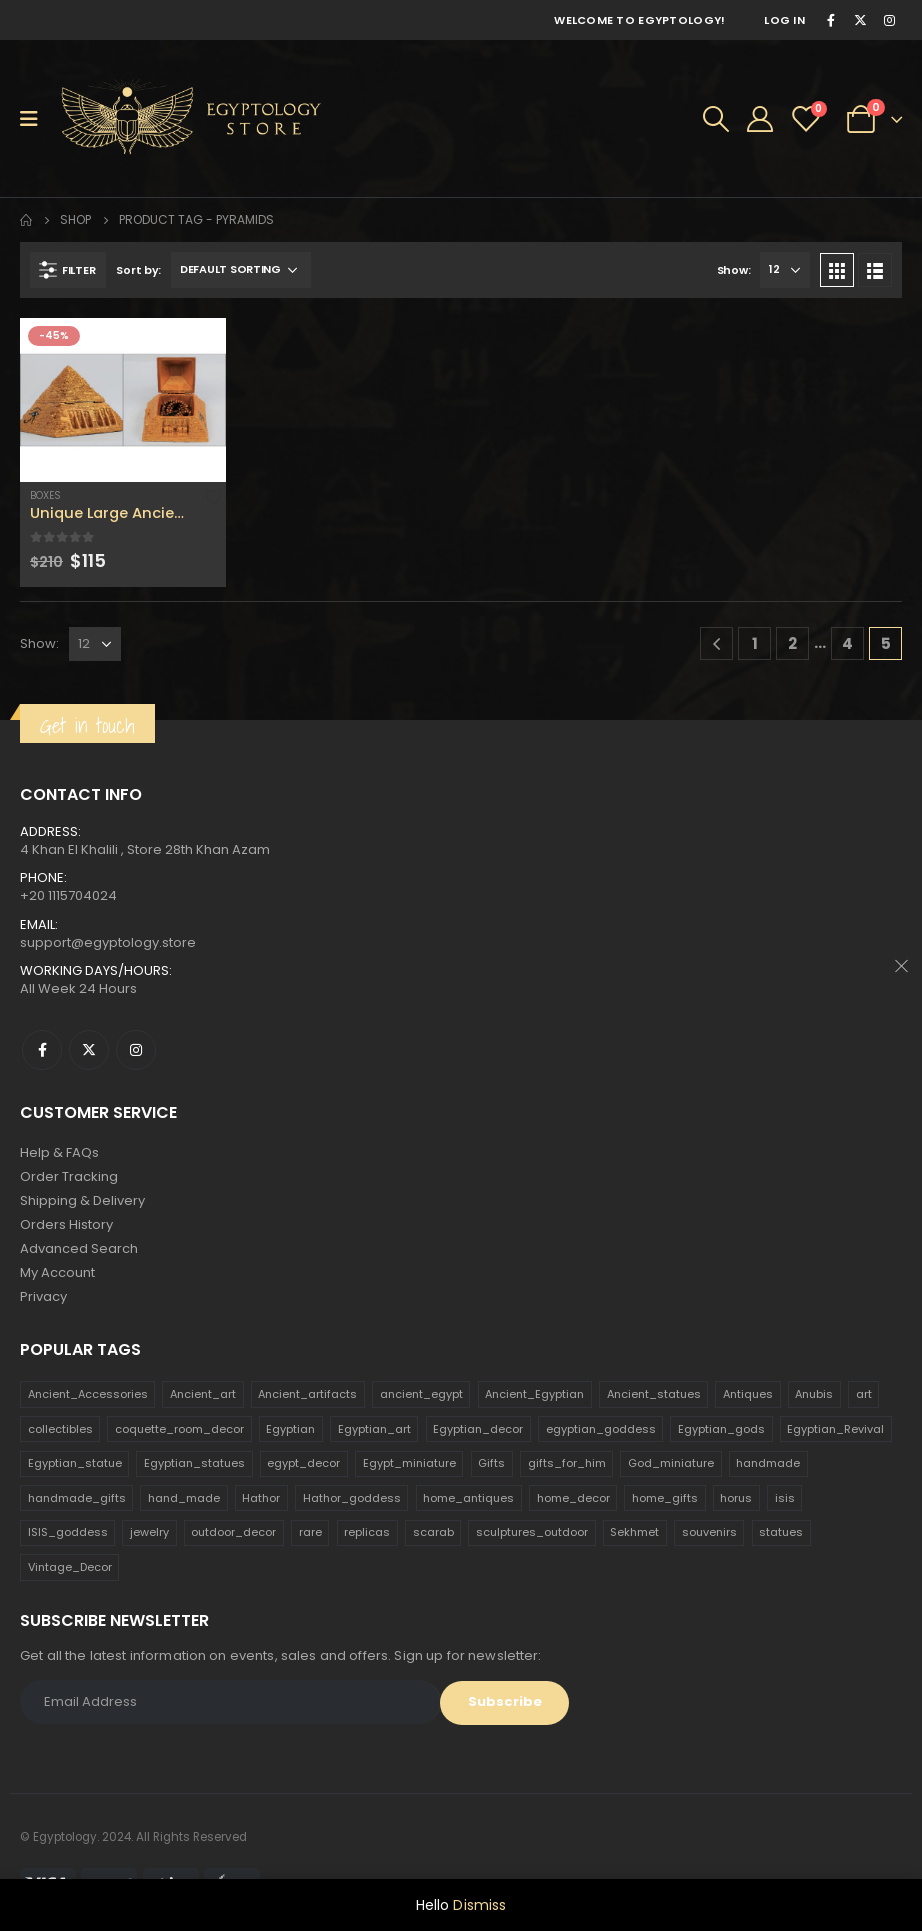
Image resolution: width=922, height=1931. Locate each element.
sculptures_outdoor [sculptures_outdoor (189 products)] (532, 1532)
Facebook (42, 1050)
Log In (784, 20)
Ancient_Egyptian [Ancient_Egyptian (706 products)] (534, 1394)
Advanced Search (79, 1248)
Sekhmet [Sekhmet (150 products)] (634, 1532)
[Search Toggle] (716, 119)
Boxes (45, 495)
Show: (734, 270)
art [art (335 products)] (864, 1394)
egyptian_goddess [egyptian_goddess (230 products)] (601, 1429)
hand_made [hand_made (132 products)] (184, 1498)
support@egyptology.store (108, 942)
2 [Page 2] (792, 643)
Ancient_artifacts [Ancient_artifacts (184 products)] (307, 1394)
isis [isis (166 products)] (785, 1498)
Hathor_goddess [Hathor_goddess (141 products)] (352, 1498)
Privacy (43, 1296)
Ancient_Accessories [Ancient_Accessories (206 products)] (88, 1394)
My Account (57, 1272)
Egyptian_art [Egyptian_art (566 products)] (374, 1429)
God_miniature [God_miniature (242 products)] (671, 1463)
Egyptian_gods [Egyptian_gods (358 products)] (721, 1429)
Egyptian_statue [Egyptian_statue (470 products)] (75, 1463)
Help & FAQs (59, 1152)
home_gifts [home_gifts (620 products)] (665, 1498)
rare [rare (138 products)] (310, 1532)
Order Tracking (69, 1176)
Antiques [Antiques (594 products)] (748, 1394)
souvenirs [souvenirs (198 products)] (709, 1532)
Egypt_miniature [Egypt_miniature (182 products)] (409, 1463)
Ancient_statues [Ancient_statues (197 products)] (654, 1394)
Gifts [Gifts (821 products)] (491, 1463)
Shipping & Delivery (82, 1200)
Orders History (66, 1224)
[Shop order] (241, 270)
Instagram (136, 1050)
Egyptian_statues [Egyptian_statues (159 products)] (194, 1463)
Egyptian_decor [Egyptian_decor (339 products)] (478, 1429)
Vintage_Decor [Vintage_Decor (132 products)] (70, 1567)
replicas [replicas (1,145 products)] (367, 1532)
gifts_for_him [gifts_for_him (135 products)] (567, 1463)
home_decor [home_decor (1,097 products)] (573, 1498)
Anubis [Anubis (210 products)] (814, 1394)
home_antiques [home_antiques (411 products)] (468, 1498)
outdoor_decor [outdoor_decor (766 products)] (233, 1532)
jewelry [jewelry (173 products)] (149, 1532)
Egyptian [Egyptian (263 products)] (290, 1429)
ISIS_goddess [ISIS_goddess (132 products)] (68, 1532)
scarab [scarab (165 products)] (433, 1532)
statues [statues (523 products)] (781, 1532)
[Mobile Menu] (35, 119)
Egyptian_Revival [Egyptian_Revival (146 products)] (835, 1429)
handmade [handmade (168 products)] (768, 1463)
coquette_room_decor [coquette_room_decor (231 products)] (179, 1429)
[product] (123, 400)
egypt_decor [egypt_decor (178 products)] (303, 1463)
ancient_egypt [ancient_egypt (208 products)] (421, 1394)
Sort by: (138, 270)
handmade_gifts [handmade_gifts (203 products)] (77, 1498)
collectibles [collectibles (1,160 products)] (60, 1429)
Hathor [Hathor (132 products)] (261, 1498)
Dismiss (479, 1905)
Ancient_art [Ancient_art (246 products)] (203, 1394)
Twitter (89, 1050)
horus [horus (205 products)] (736, 1498)
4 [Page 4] (847, 643)
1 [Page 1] (755, 643)
